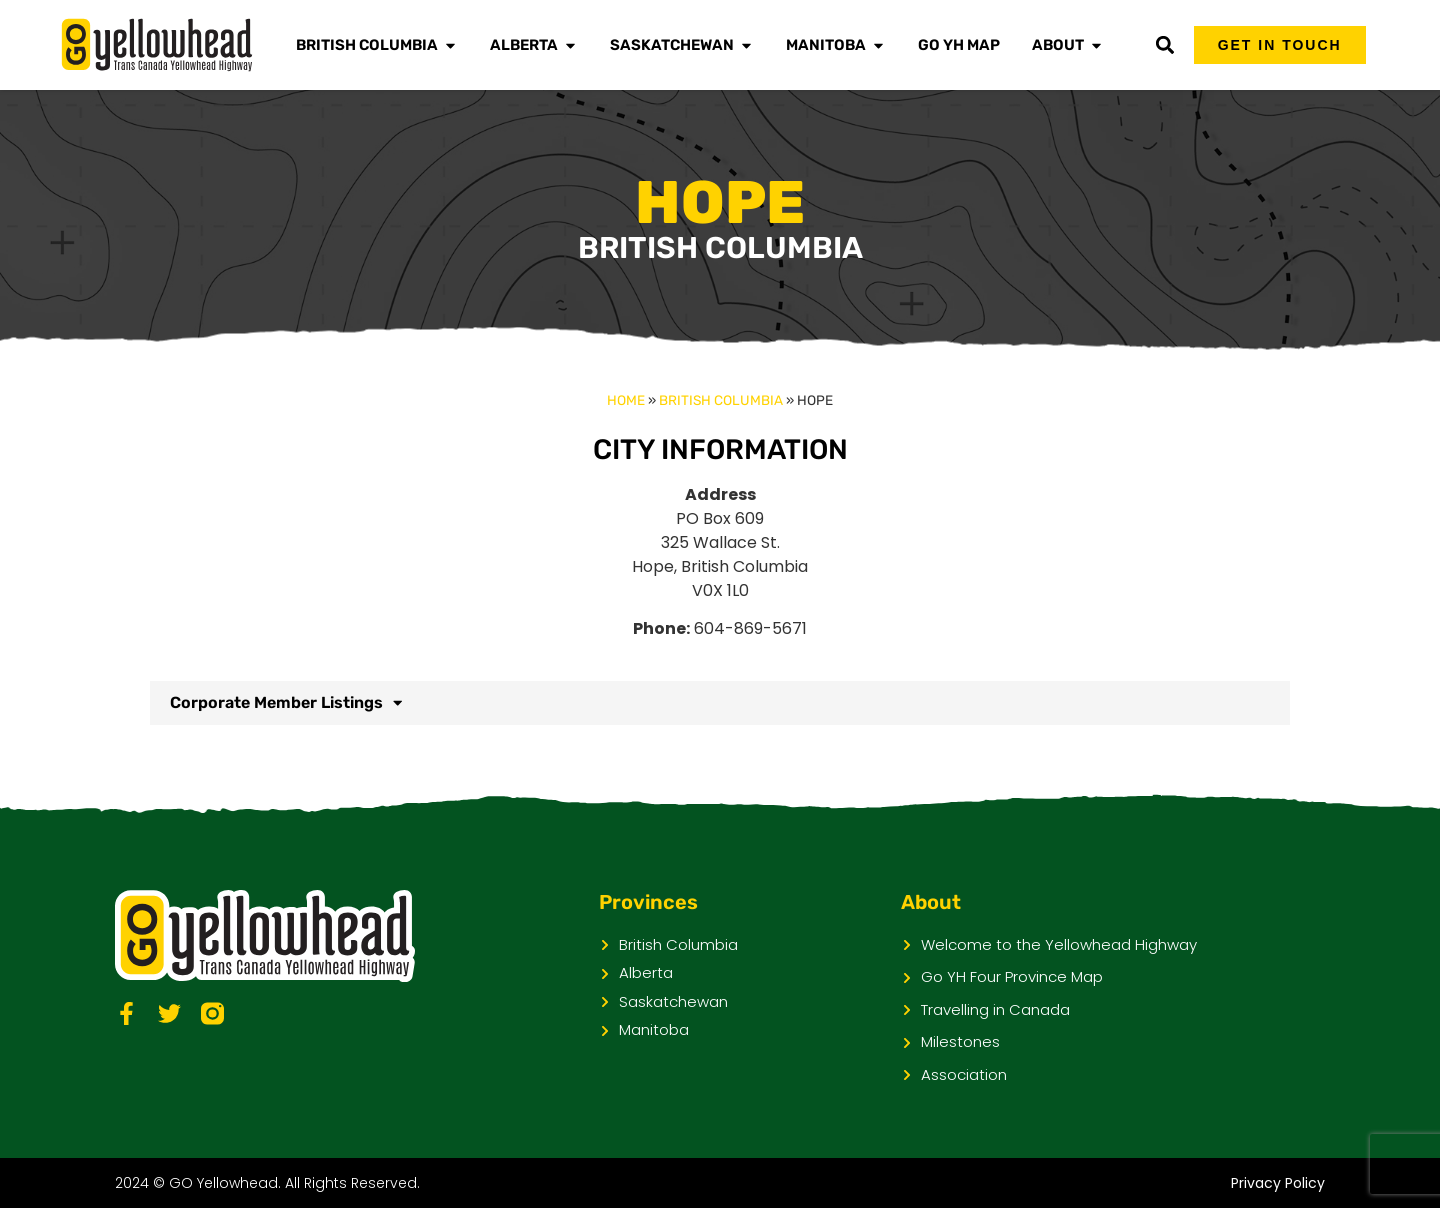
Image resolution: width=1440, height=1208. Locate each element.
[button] (1164, 45)
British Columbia (721, 400)
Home (626, 400)
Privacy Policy (1278, 1183)
